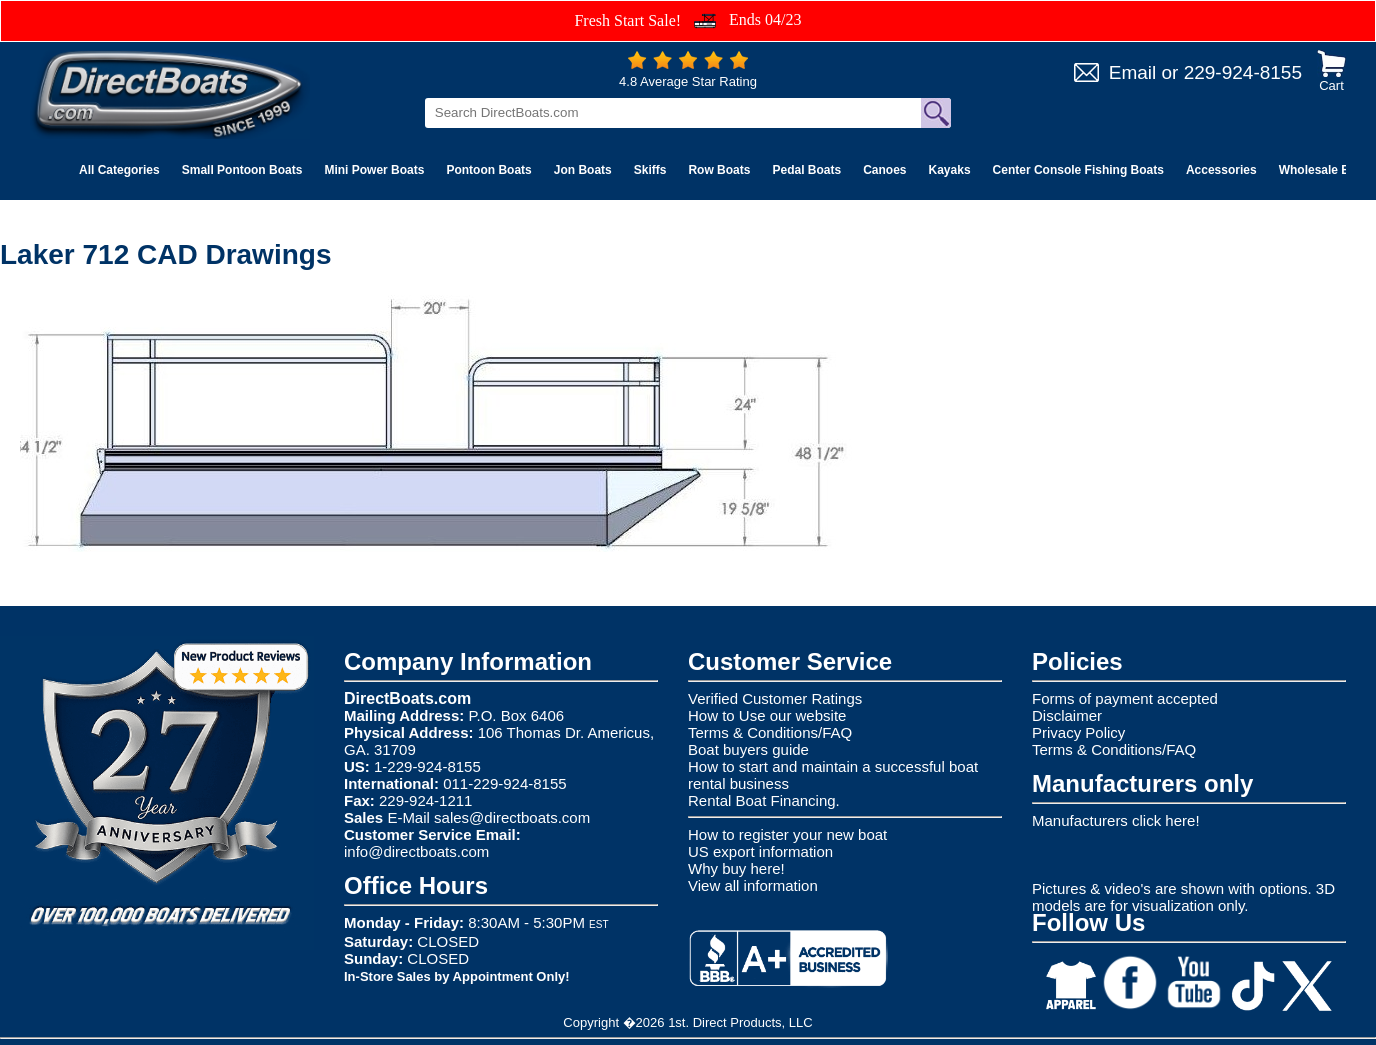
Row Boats (719, 170)
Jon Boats (583, 170)
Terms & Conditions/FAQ (770, 732)
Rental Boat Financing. (764, 800)
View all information (753, 885)
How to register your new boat (787, 834)
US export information (760, 851)
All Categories (119, 170)
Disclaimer (1067, 715)
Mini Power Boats (374, 170)
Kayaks (950, 170)
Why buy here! (736, 868)
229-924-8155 (1243, 72)
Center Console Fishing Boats (1078, 170)
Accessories (1221, 170)
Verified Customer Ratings (775, 698)
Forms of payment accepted (1125, 698)
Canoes (884, 170)
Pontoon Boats (488, 170)
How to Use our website (767, 715)
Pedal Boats (806, 170)
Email (1133, 72)
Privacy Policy (1078, 732)
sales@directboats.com (512, 817)
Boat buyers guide (748, 749)
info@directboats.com (416, 851)
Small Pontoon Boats (242, 170)
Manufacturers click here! (1116, 820)
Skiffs (650, 170)
